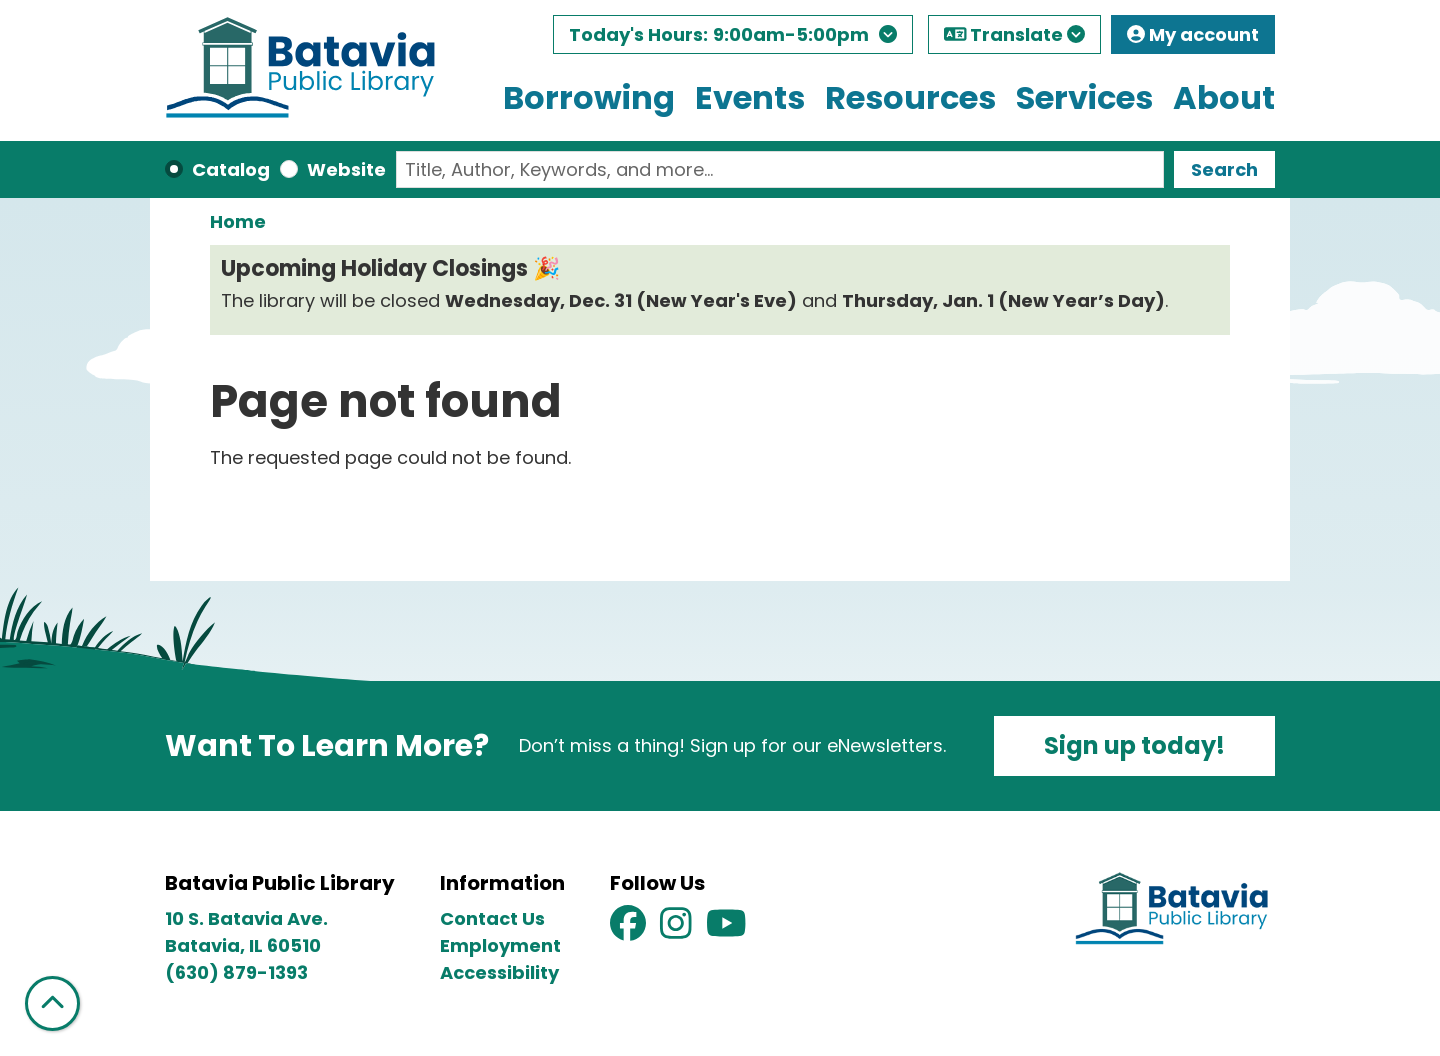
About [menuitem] (1224, 97)
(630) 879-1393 (236, 972)
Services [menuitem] (1084, 97)
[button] (733, 39)
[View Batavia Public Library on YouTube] (726, 929)
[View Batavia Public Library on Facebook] (630, 929)
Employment (500, 945)
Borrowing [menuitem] (589, 97)
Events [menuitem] (750, 97)
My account (1193, 34)
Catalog (231, 169)
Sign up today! (1134, 745)
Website (346, 169)
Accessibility (499, 972)
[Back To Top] (52, 1003)
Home (238, 221)
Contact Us (492, 918)
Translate (1015, 34)
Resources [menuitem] (910, 97)
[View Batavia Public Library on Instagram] (678, 929)
